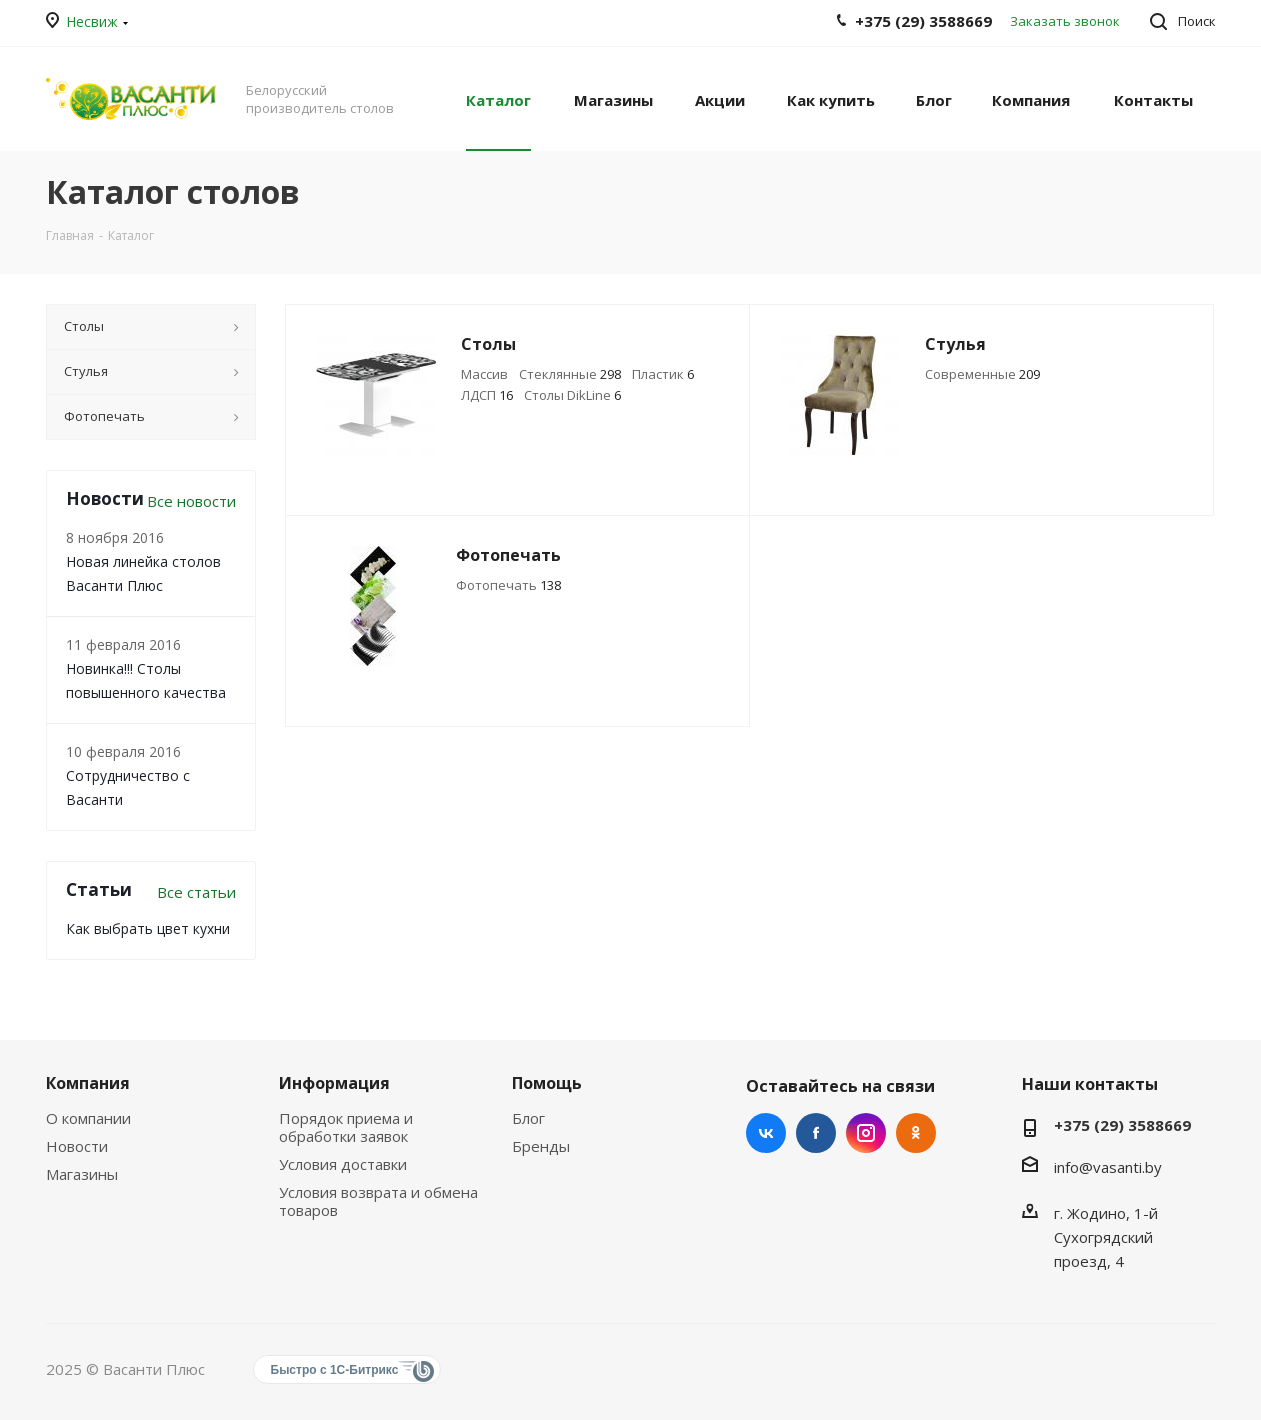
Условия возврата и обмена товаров (378, 1201)
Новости (77, 1146)
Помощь (547, 1083)
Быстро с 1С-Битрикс (335, 1370)
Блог (528, 1118)
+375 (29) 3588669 (1122, 1125)
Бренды (541, 1146)
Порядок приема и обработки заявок (346, 1127)
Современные (982, 374)
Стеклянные (570, 374)
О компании (88, 1118)
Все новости (191, 501)
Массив (484, 374)
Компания (88, 1083)
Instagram (866, 1133)
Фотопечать (508, 585)
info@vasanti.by (1108, 1167)
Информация (334, 1083)
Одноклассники (916, 1133)
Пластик (663, 374)
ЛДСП (487, 395)
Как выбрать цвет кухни (148, 928)
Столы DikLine (572, 395)
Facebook (816, 1133)
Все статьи (196, 892)
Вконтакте (766, 1133)
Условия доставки (343, 1164)
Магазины (82, 1174)
